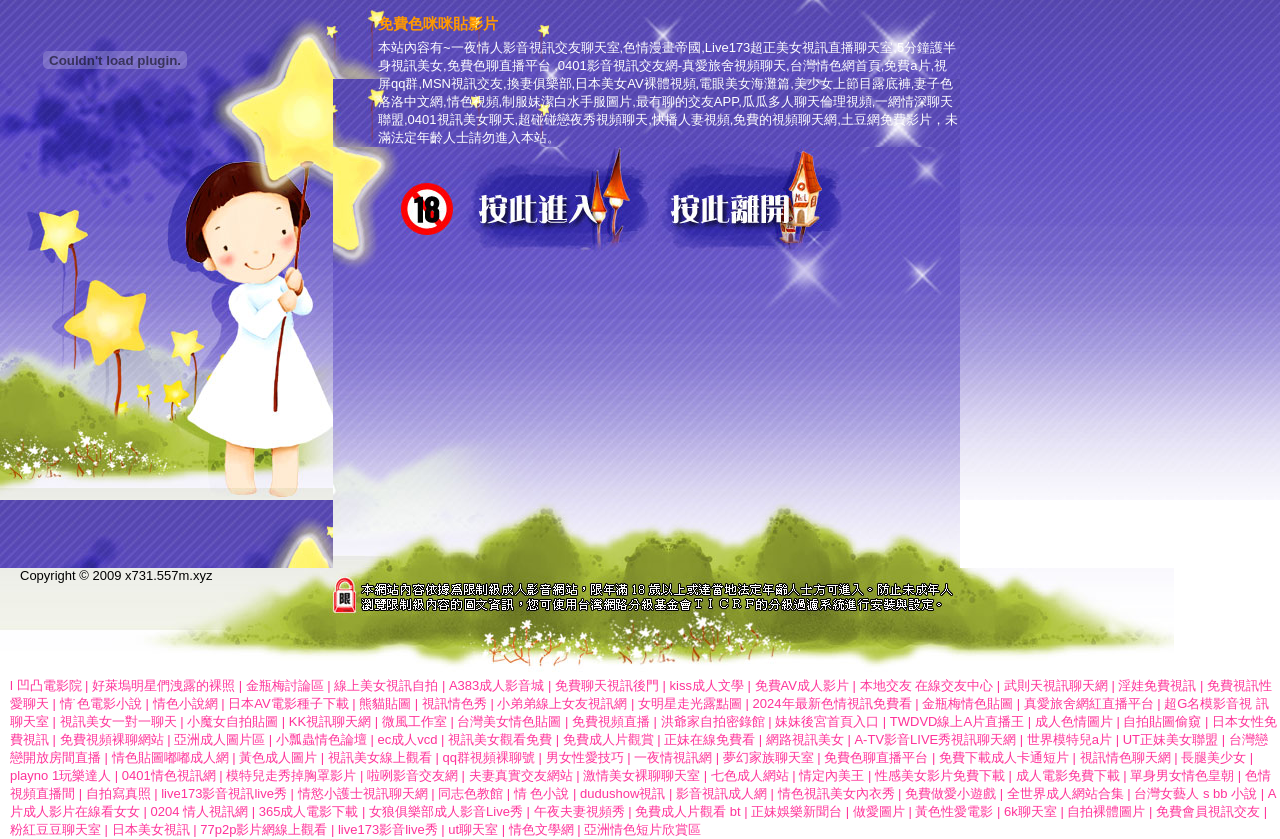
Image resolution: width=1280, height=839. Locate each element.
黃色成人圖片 (278, 757)
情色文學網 (541, 829)
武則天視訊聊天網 (1056, 685)
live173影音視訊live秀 (224, 793)
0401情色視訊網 (169, 775)
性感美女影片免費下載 (940, 775)
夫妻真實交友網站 (521, 775)
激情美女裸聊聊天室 (641, 775)
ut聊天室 (473, 829)
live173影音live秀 (388, 829)
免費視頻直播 (611, 721)
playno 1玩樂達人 (60, 775)
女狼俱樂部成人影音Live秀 (446, 811)
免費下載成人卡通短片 (1004, 757)
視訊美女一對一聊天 (118, 721)
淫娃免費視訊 (1157, 685)
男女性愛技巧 (585, 757)
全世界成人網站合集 (1065, 793)
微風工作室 (414, 721)
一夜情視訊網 (673, 757)
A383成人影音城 (496, 685)
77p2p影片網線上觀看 (263, 829)
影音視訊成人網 (721, 793)
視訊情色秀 (454, 703)
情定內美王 (831, 775)
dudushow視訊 (622, 793)
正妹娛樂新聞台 (796, 811)
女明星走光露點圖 (690, 703)
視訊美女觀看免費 (500, 739)
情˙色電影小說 (101, 703)
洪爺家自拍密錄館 (713, 721)
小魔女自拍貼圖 (232, 721)
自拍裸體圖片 (1106, 811)
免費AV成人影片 (802, 685)
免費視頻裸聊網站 (112, 739)
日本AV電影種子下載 (288, 703)
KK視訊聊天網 (330, 721)
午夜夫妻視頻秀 (579, 811)
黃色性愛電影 (954, 811)
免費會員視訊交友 (1208, 811)
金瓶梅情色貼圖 (967, 703)
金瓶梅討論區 (285, 685)
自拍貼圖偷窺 (1162, 721)
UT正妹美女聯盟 (1170, 739)
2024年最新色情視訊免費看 (832, 703)
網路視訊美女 (805, 739)
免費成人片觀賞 (608, 739)
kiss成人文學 (707, 685)
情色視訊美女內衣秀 (836, 793)
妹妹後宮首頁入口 (827, 721)
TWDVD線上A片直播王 (957, 721)
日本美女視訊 (151, 829)
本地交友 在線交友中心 (927, 685)
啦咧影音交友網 (412, 775)
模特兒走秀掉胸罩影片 (291, 775)
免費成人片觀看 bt (687, 811)
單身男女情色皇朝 (1182, 775)
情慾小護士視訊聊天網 (363, 793)
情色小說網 (185, 703)
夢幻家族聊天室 (768, 757)
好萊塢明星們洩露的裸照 (163, 685)
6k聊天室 (1030, 811)
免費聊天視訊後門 (607, 685)
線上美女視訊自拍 (386, 685)
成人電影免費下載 (1068, 775)
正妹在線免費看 (709, 739)
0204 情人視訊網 (200, 811)
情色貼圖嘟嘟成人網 (170, 757)
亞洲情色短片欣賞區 (642, 829)
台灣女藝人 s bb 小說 (1195, 793)
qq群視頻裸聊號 (488, 757)
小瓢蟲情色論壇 (321, 739)
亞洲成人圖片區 (219, 739)
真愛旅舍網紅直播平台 (1089, 703)
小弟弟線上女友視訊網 (562, 703)
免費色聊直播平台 (878, 757)
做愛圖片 (879, 811)
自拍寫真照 (118, 793)
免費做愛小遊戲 (950, 793)
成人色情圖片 (1074, 721)
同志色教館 (470, 793)
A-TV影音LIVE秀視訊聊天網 (935, 739)
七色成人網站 (750, 775)
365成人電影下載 (309, 811)
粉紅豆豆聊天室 (55, 829)
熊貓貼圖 (385, 703)
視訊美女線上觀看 (380, 757)
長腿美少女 (1213, 757)
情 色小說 (542, 793)
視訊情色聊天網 (1125, 757)
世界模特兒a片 (1069, 739)
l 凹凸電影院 (46, 685)
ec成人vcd (407, 739)
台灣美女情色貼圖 (509, 721)
